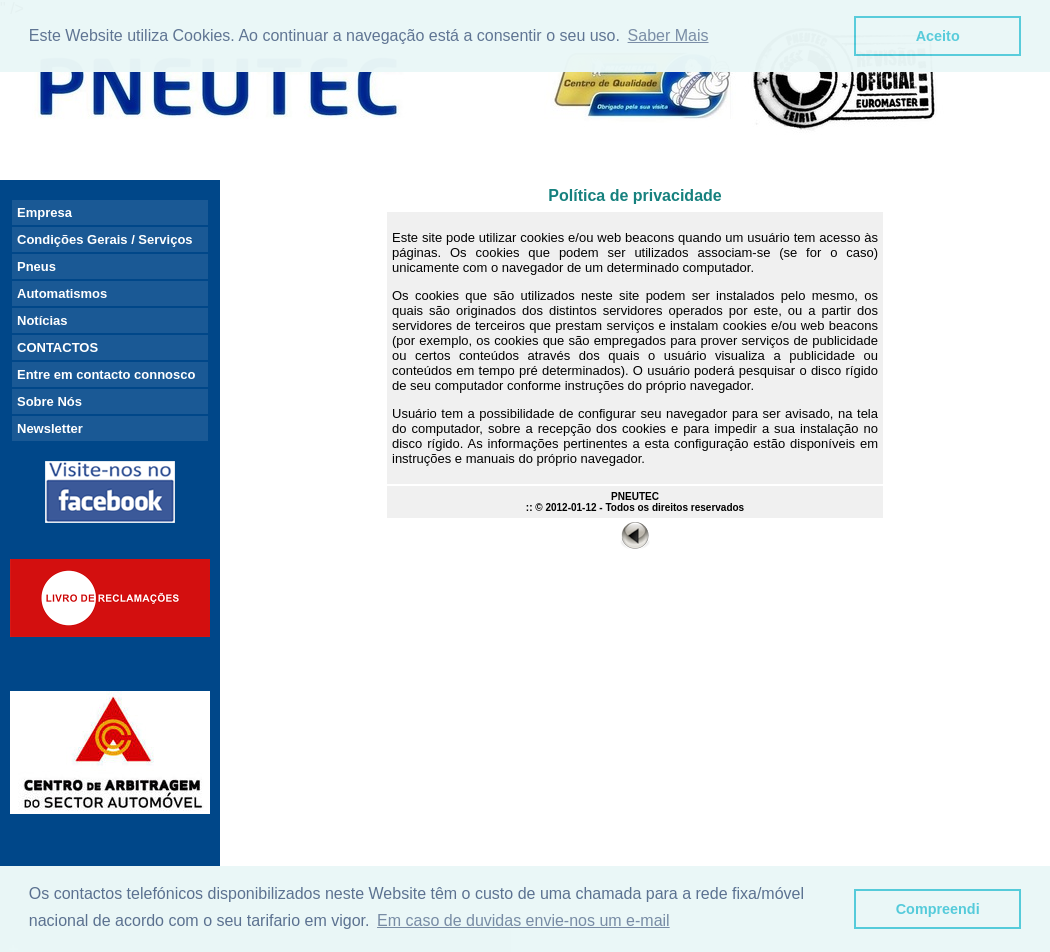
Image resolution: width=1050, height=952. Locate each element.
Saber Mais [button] (668, 35)
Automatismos (62, 293)
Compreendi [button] (938, 909)
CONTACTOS (57, 347)
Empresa (44, 212)
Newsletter (50, 428)
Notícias (42, 320)
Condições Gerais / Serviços (105, 239)
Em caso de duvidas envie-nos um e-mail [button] (523, 920)
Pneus (36, 266)
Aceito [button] (938, 36)
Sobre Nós (49, 401)
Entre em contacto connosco (106, 374)
